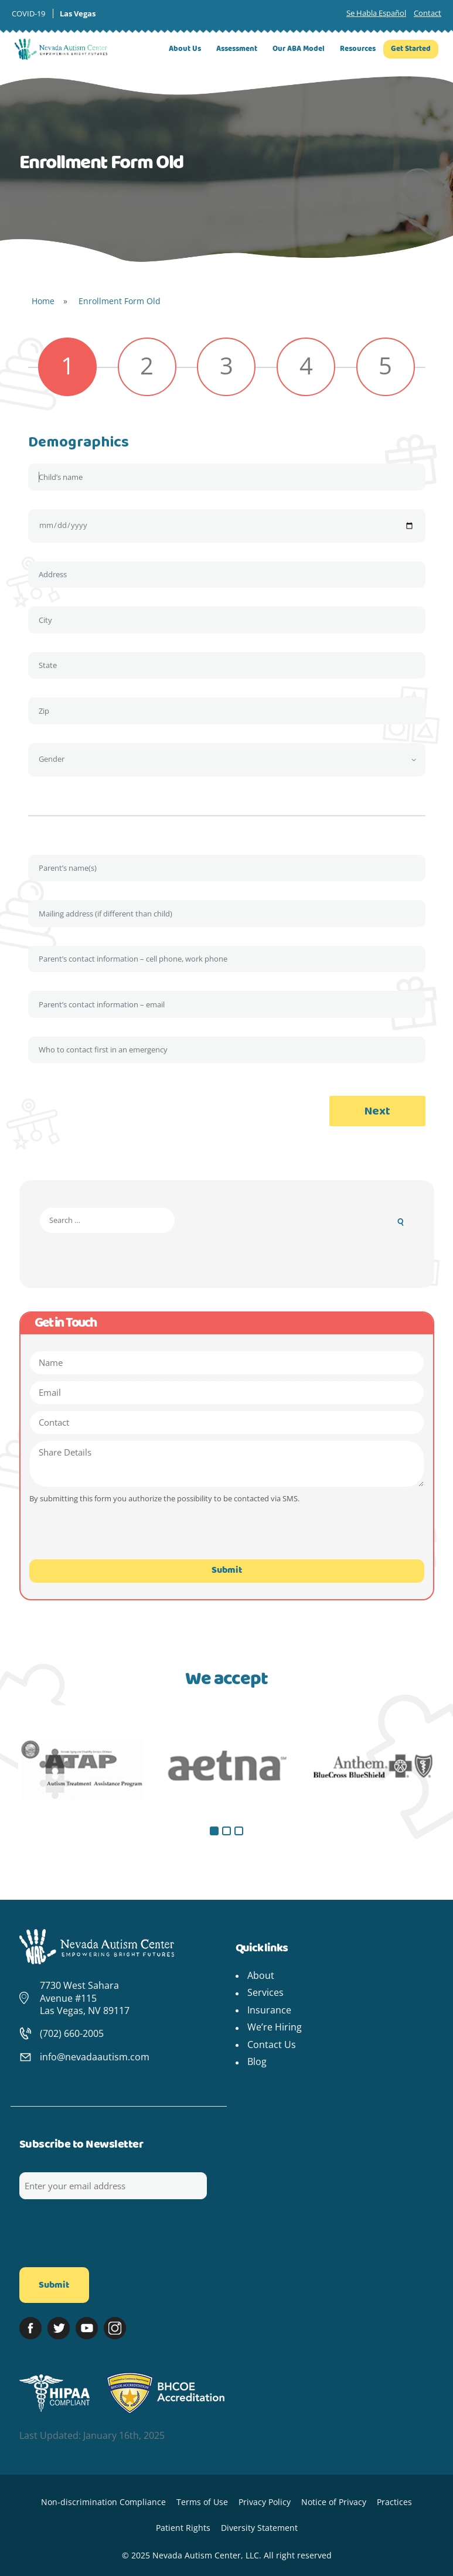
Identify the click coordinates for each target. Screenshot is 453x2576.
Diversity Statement (259, 2527)
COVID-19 (28, 13)
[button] (214, 1831)
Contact (427, 13)
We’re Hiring (274, 2026)
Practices (394, 2501)
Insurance (269, 2009)
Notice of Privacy (333, 2501)
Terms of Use (202, 2501)
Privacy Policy (265, 2501)
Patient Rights (183, 2527)
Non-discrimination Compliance (103, 2501)
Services (265, 1992)
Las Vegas (78, 13)
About (260, 1975)
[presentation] (103, 1539)
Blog (257, 2061)
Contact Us (271, 2044)
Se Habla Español (376, 13)
